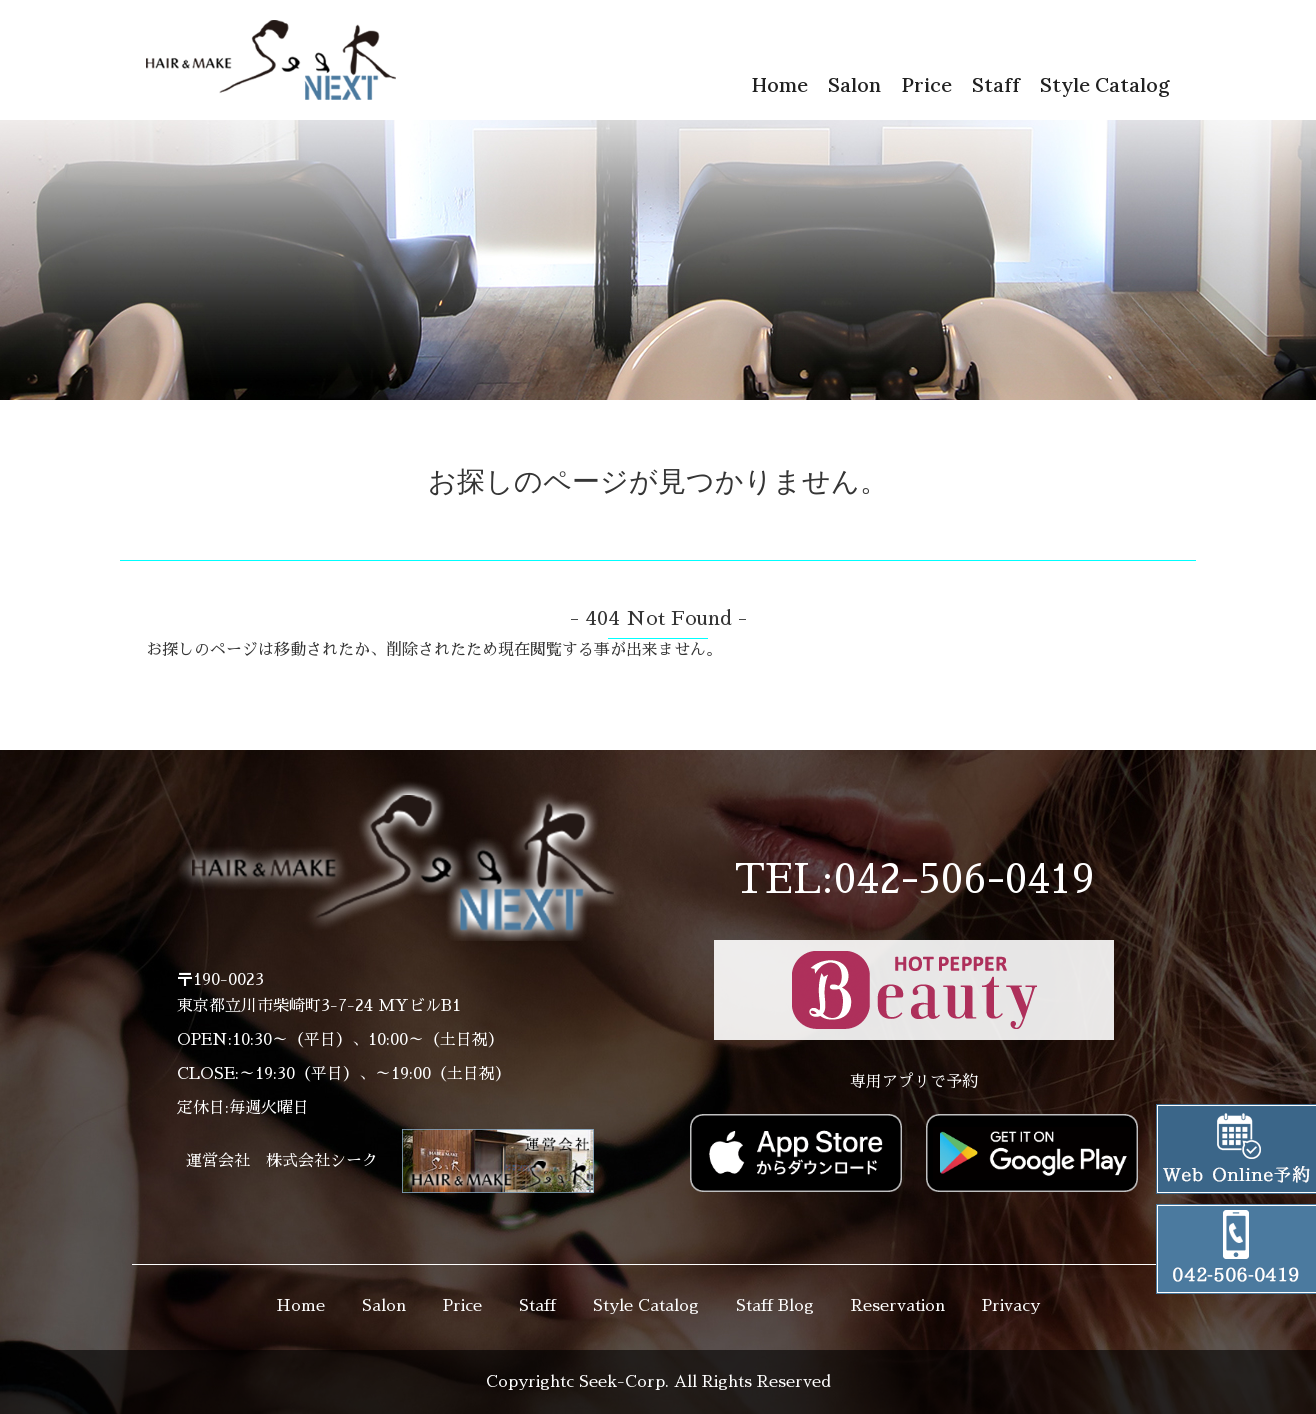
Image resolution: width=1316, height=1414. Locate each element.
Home (779, 84)
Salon (854, 84)
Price (926, 84)
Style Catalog (1105, 84)
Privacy (1011, 1306)
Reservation (898, 1306)
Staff (996, 84)
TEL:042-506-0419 (914, 880)
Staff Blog (775, 1306)
